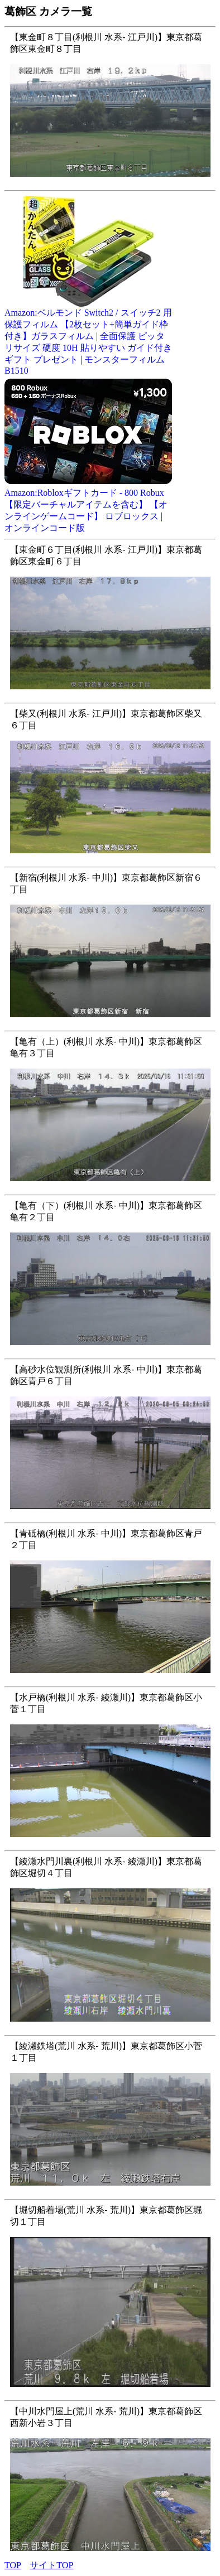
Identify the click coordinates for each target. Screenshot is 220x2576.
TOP (12, 2565)
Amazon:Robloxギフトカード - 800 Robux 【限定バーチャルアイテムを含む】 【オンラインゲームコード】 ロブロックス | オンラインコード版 (88, 506)
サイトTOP (51, 2565)
